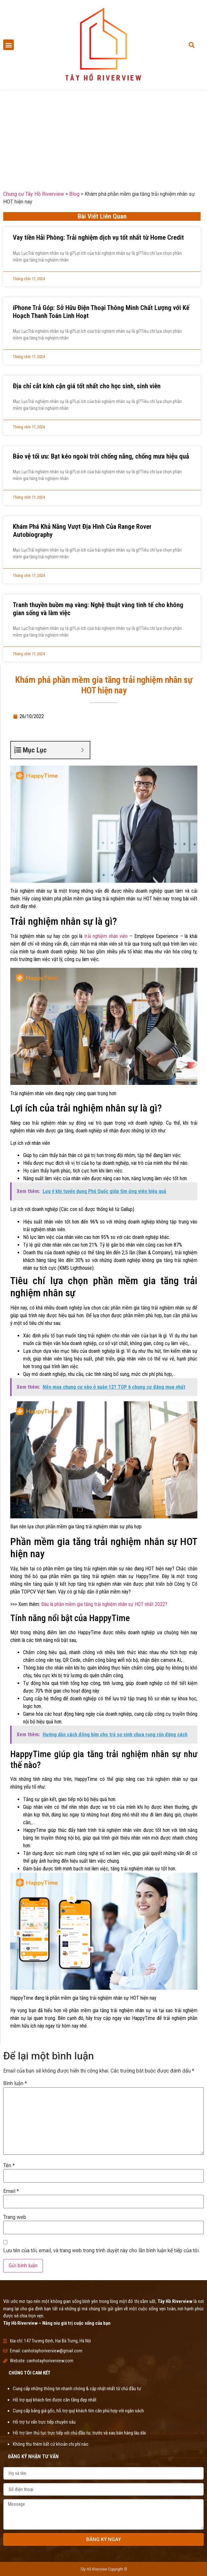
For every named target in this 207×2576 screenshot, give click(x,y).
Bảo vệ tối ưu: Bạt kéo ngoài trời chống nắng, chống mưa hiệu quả (101, 456)
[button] (8, 44)
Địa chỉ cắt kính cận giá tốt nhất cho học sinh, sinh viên (87, 386)
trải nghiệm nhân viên (106, 936)
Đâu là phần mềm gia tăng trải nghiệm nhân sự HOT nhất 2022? (104, 1604)
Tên (9, 2165)
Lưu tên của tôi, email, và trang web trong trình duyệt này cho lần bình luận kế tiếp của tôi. (101, 2250)
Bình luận (15, 2083)
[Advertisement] (103, 135)
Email (11, 2191)
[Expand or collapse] (83, 750)
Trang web (14, 2217)
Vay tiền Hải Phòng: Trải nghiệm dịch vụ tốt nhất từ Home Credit (98, 237)
